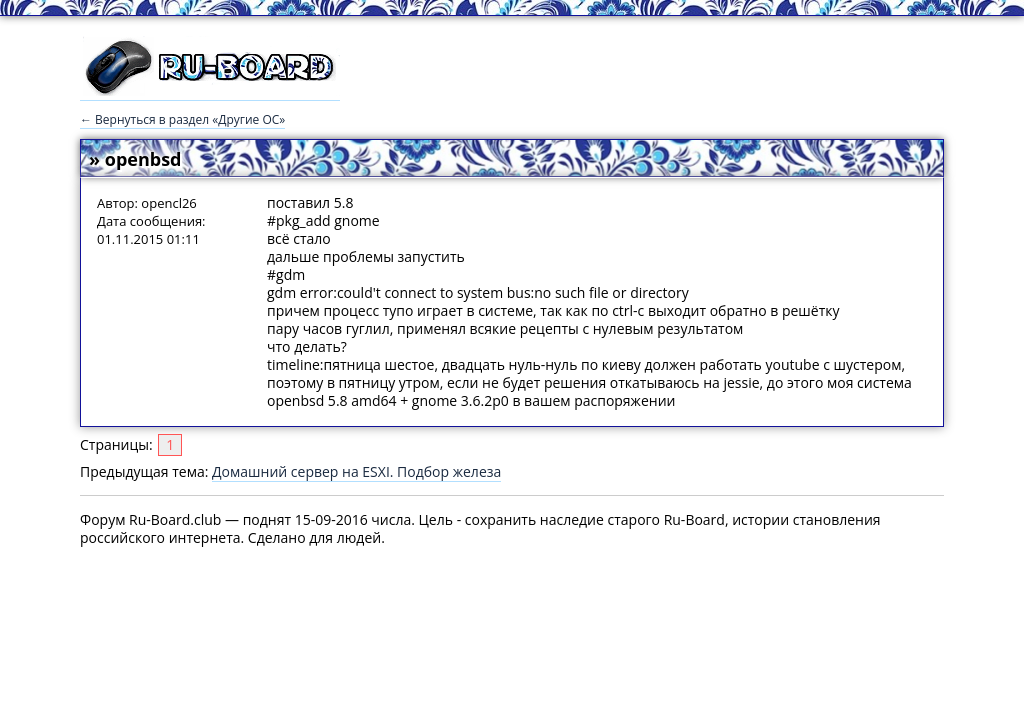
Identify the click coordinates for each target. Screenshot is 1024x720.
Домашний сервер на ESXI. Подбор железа (356, 471)
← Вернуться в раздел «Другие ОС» (182, 119)
